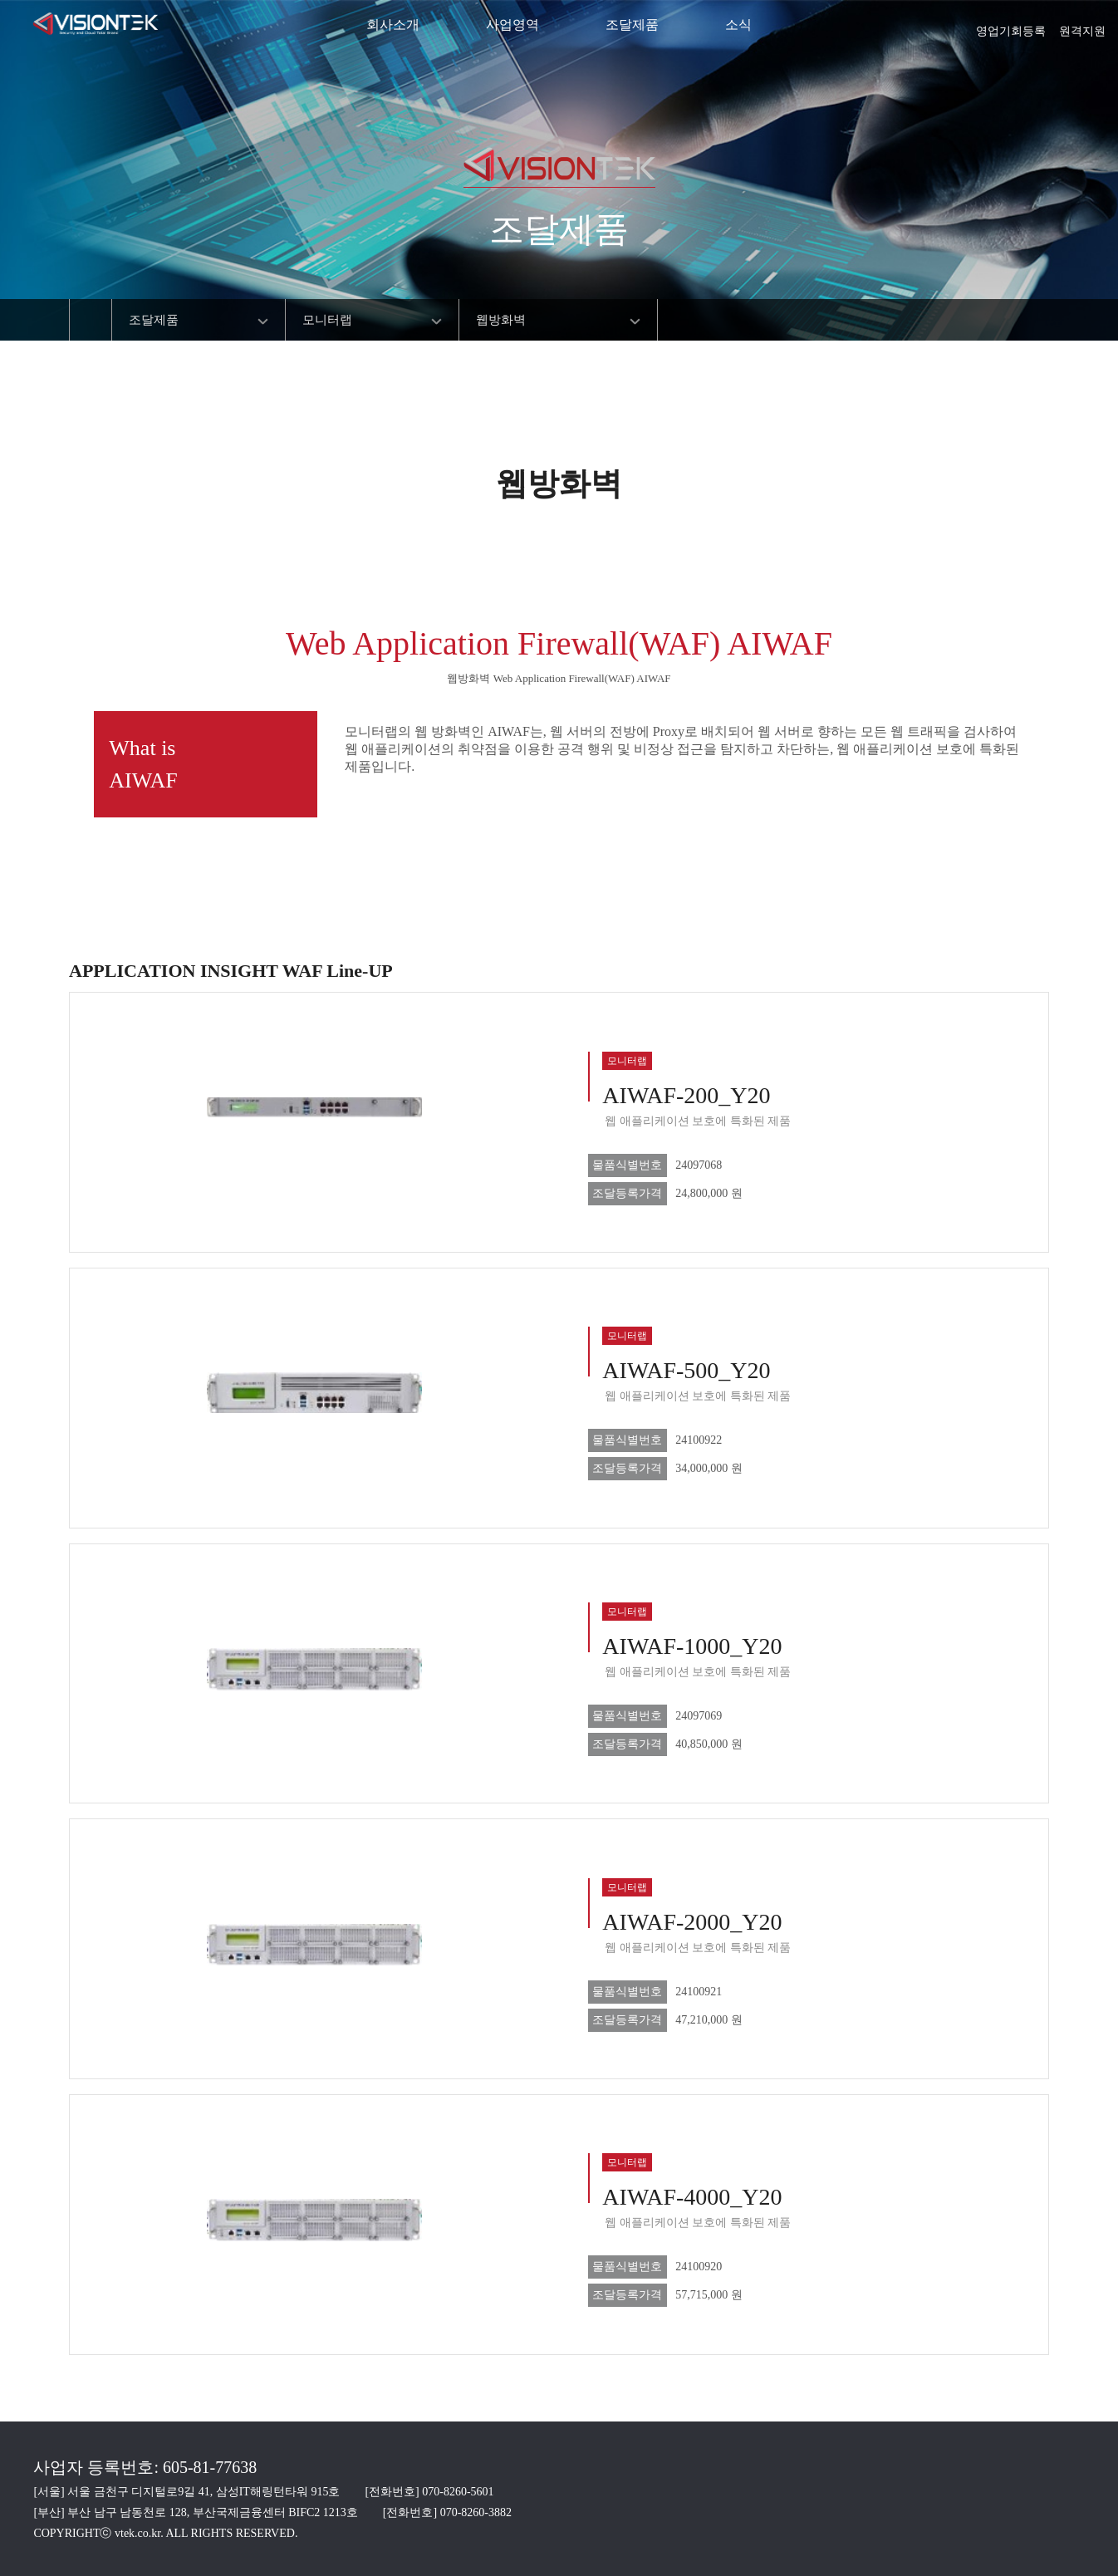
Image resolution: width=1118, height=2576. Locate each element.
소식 (738, 24)
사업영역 (512, 24)
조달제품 (632, 24)
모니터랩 (327, 319)
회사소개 (392, 24)
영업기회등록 (1011, 26)
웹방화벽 (501, 319)
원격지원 (1082, 26)
